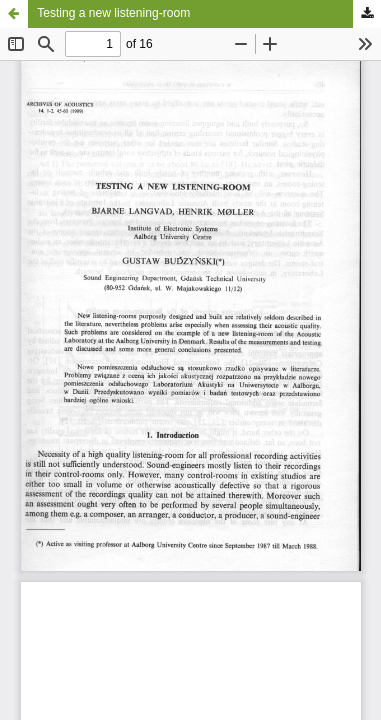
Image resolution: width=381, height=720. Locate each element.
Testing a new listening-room (113, 13)
